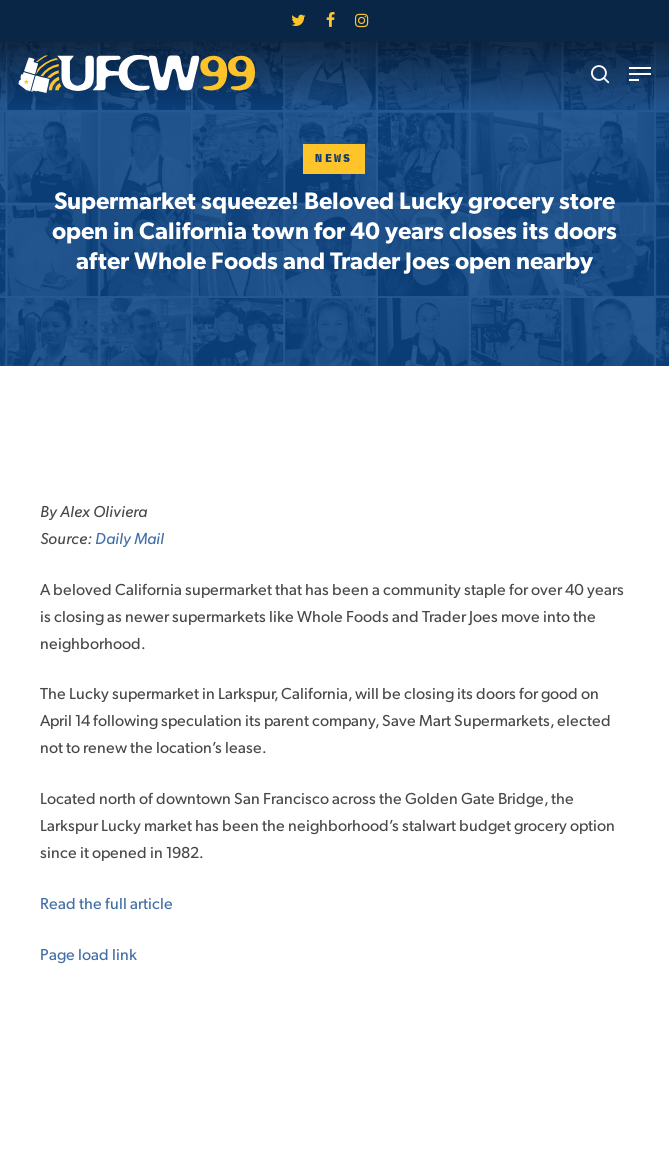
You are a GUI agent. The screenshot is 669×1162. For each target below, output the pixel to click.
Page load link (88, 953)
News (334, 158)
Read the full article (106, 902)
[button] (640, 74)
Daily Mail (129, 537)
